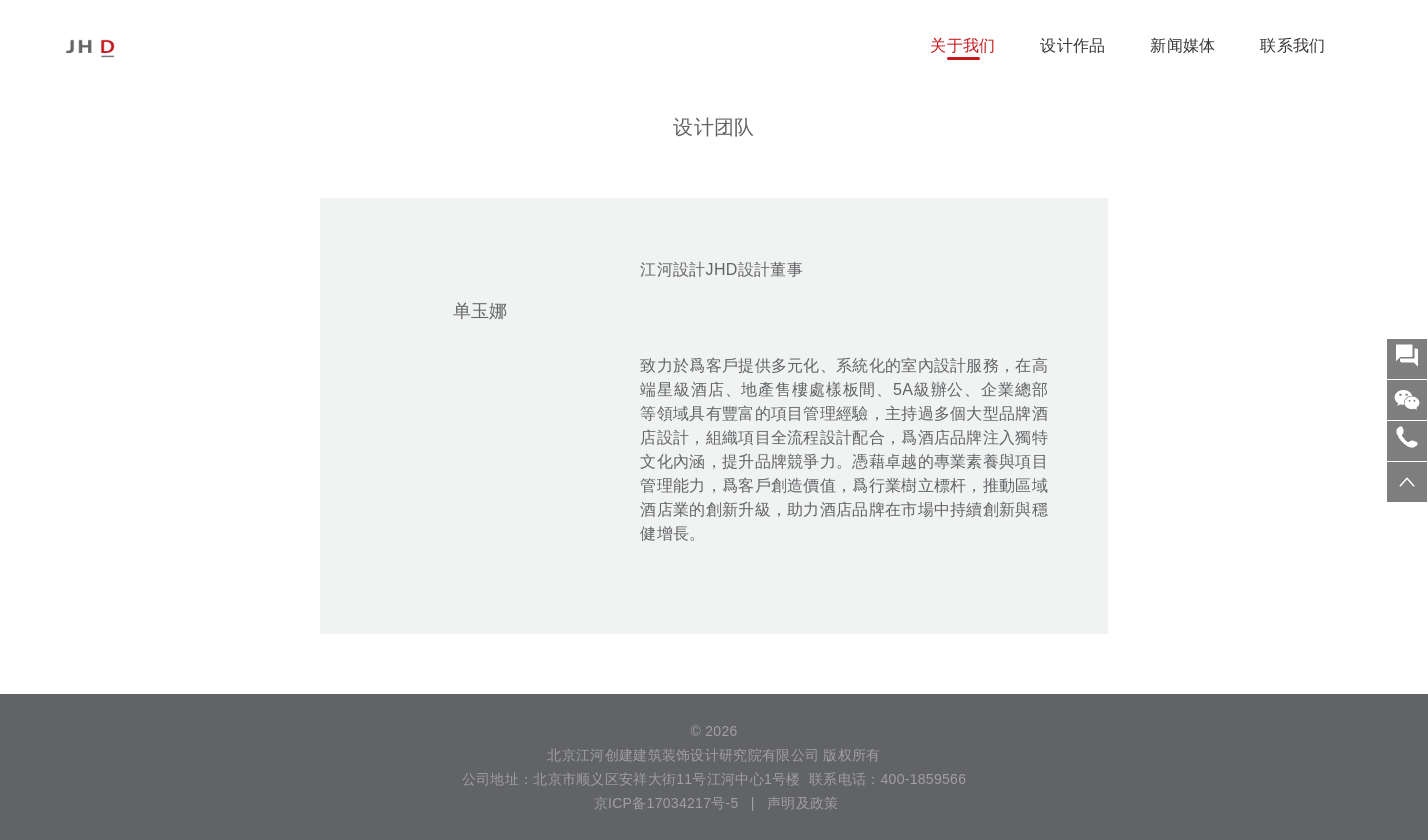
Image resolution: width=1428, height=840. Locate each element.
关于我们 (962, 45)
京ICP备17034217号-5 (664, 803)
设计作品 (1072, 45)
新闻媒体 (1182, 45)
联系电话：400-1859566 (887, 779)
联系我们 (1292, 45)
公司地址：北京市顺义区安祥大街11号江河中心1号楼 (631, 779)
